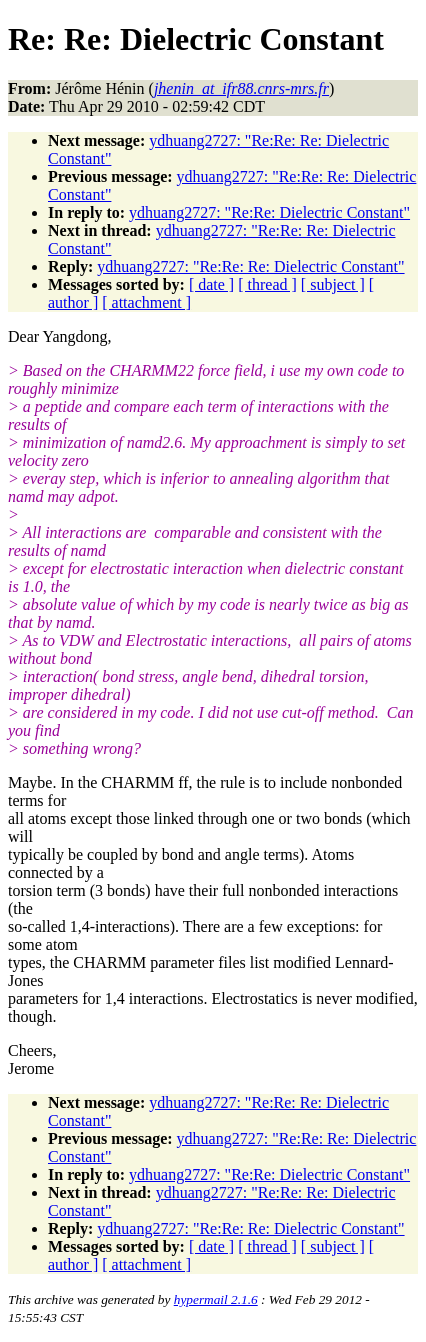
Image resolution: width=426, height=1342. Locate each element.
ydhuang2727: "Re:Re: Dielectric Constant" (269, 212)
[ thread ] (267, 284)
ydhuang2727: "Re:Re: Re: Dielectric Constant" (250, 266)
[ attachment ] (146, 302)
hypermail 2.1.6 (216, 1299)
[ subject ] (333, 284)
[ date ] (211, 284)
